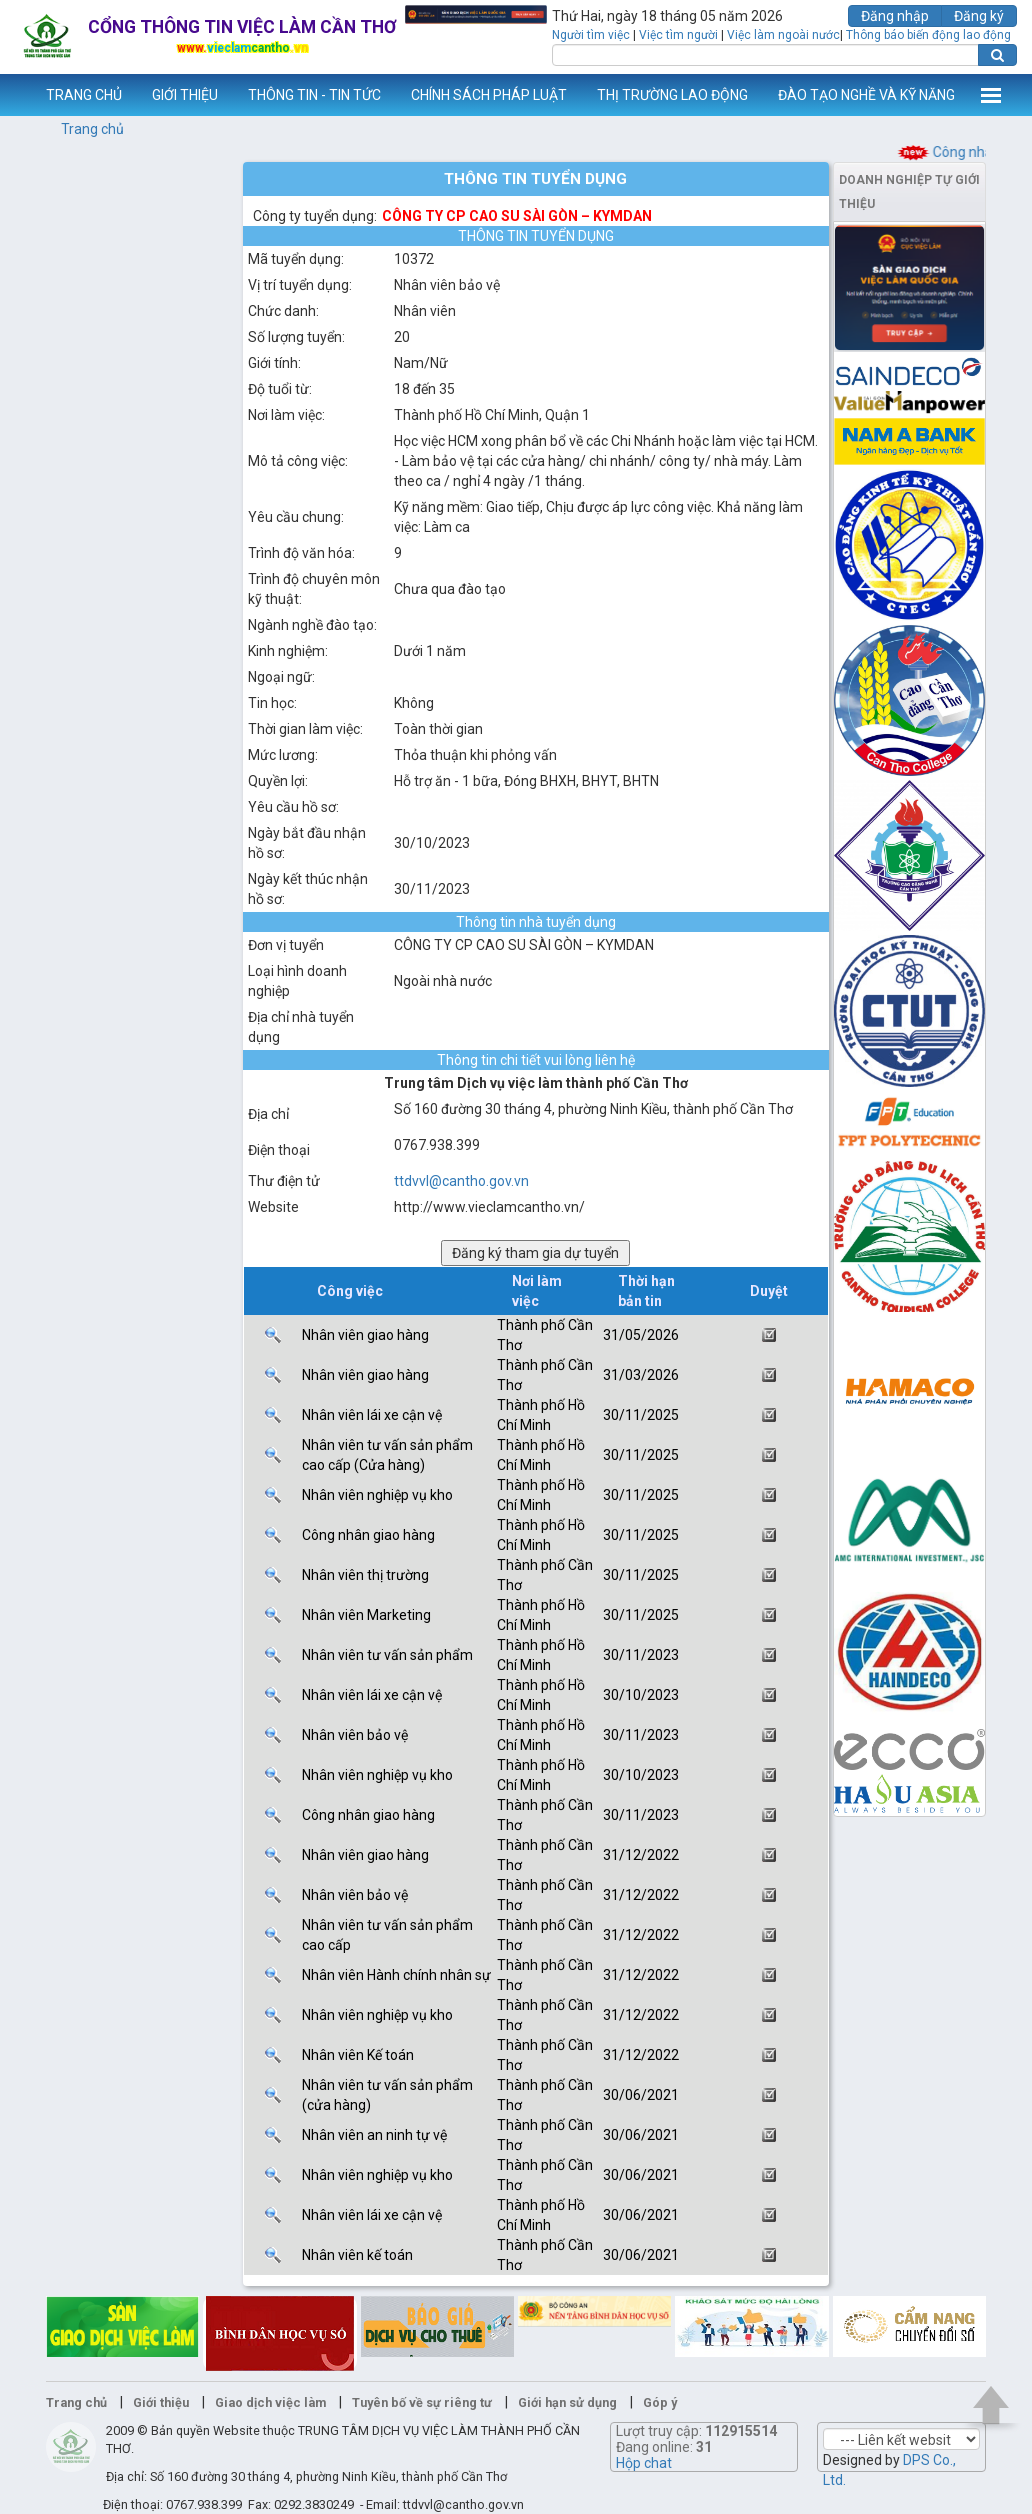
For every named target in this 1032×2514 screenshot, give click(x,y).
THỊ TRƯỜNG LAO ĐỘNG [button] (672, 95)
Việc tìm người (678, 35)
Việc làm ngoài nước (783, 35)
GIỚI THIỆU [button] (185, 95)
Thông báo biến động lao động (928, 35)
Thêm (991, 95)
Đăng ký (979, 16)
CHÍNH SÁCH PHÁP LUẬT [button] (489, 95)
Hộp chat (644, 2463)
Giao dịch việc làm (270, 2402)
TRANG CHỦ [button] (84, 95)
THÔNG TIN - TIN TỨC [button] (314, 95)
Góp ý (660, 2402)
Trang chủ (92, 129)
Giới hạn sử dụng (567, 2402)
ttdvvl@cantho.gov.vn (461, 1181)
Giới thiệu (161, 2402)
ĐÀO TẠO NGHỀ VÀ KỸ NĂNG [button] (866, 95)
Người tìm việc (591, 35)
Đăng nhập (895, 16)
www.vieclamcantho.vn (16, 95)
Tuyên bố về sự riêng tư (422, 2402)
